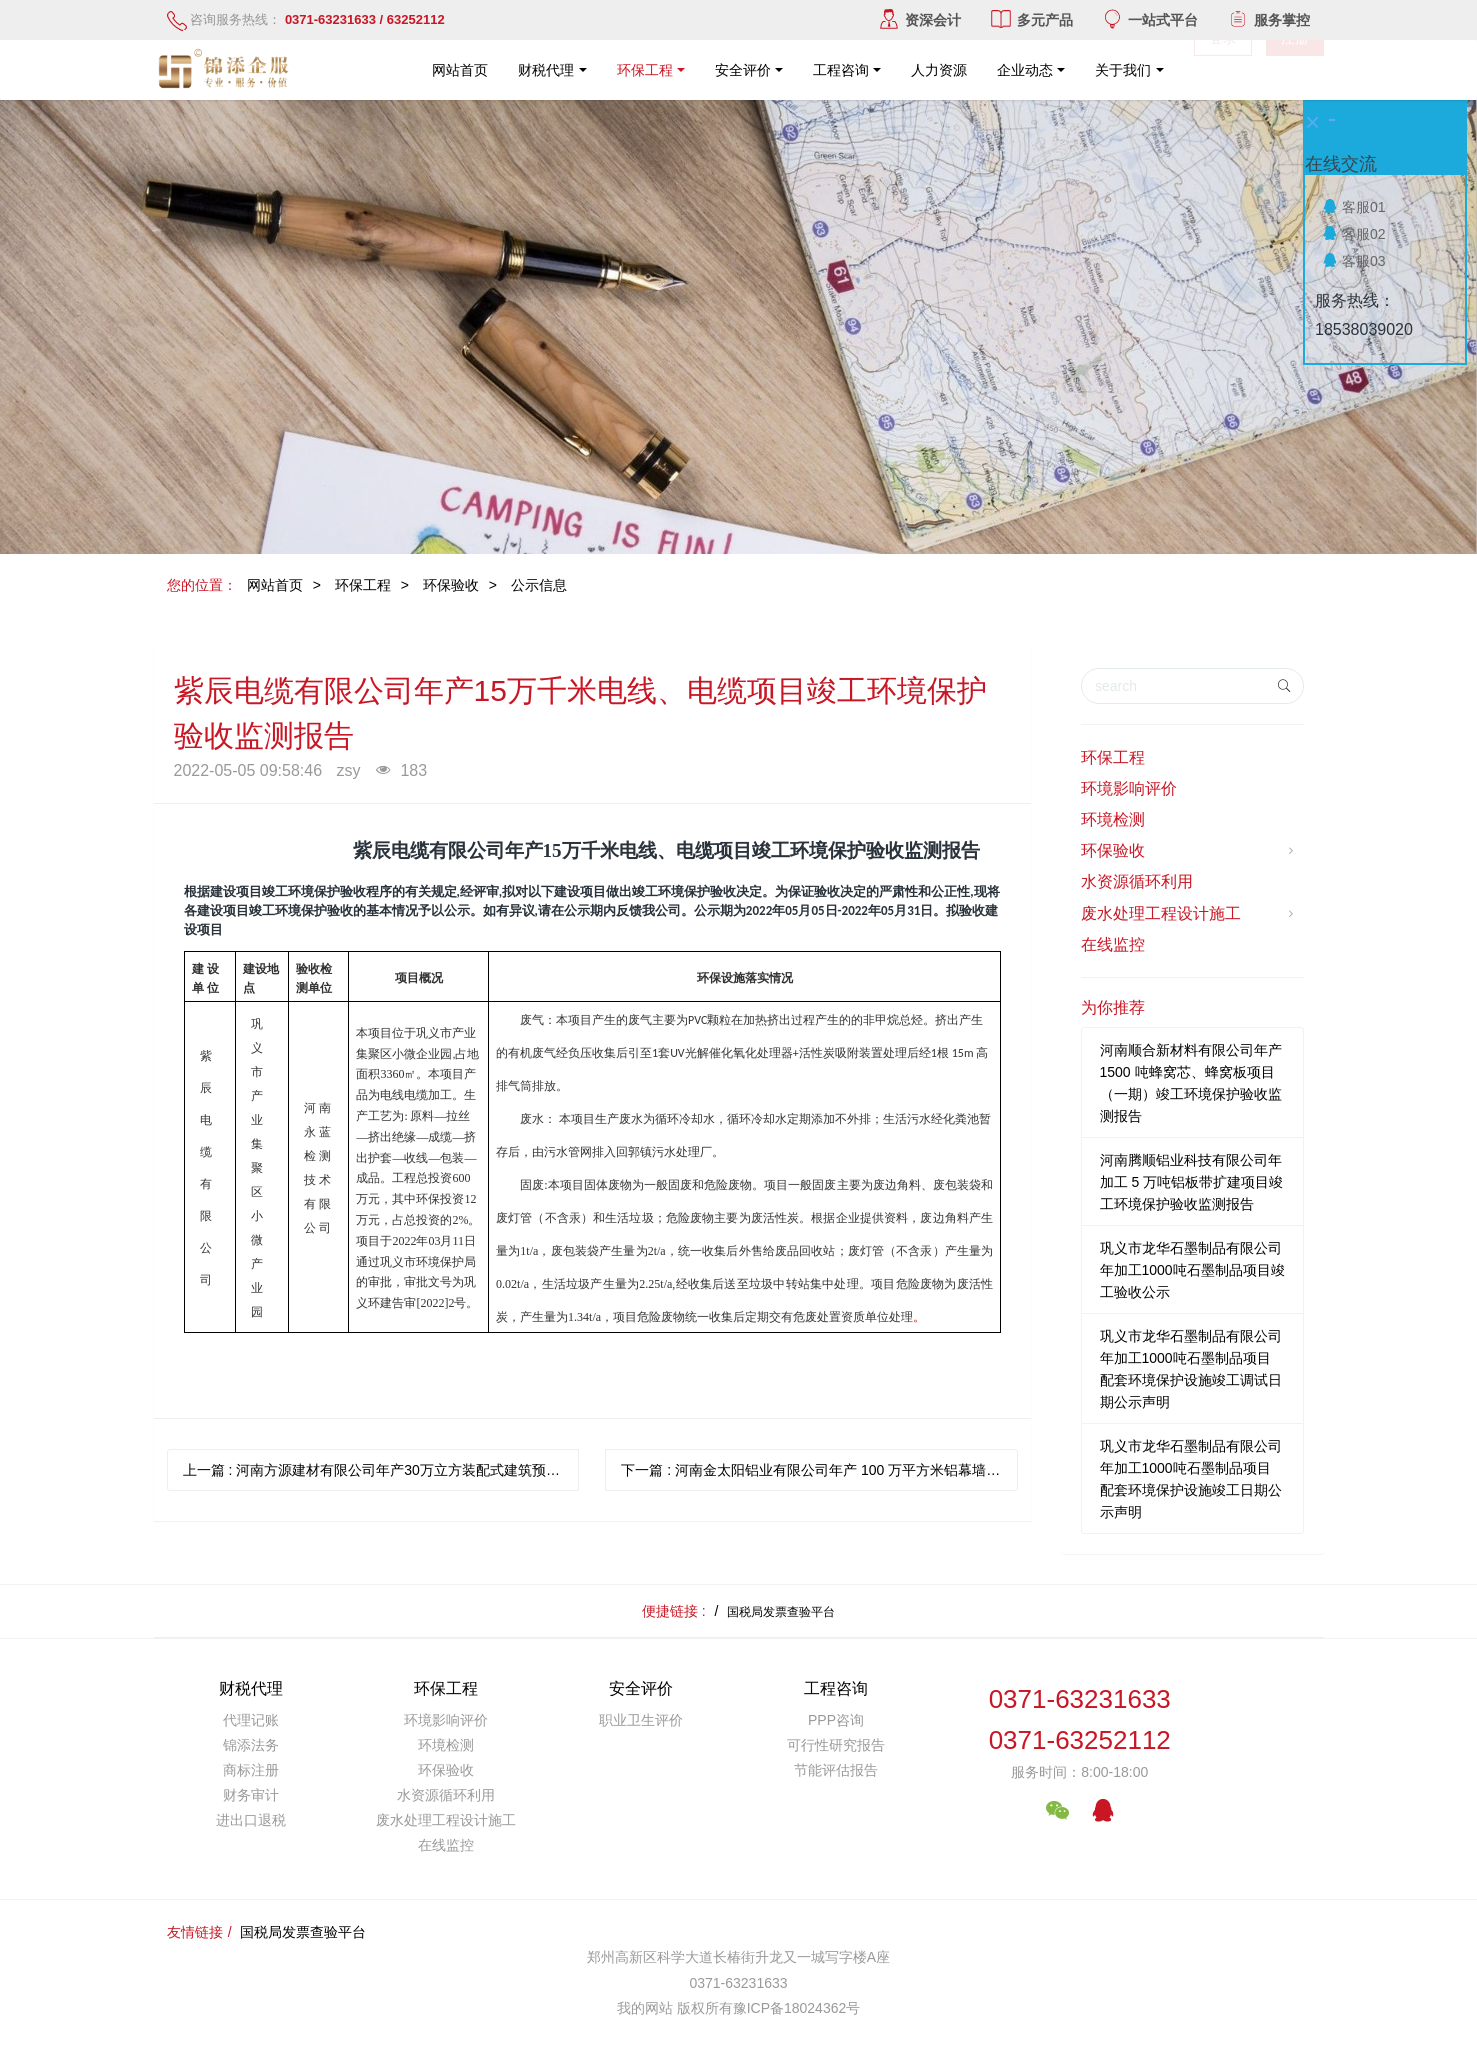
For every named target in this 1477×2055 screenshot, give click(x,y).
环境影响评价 (1129, 788)
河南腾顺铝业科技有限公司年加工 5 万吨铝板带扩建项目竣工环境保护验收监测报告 (1192, 1182)
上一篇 (381, 1470)
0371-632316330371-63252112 (1080, 1719)
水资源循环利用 (1137, 881)
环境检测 (1113, 819)
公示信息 (539, 585)
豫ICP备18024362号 (797, 2008)
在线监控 (1113, 944)
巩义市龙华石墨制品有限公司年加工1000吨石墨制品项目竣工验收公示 (1192, 1270)
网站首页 (460, 70)
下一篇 (819, 1470)
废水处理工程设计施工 (1189, 914)
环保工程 (363, 585)
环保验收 (451, 585)
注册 (1295, 70)
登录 (1223, 70)
